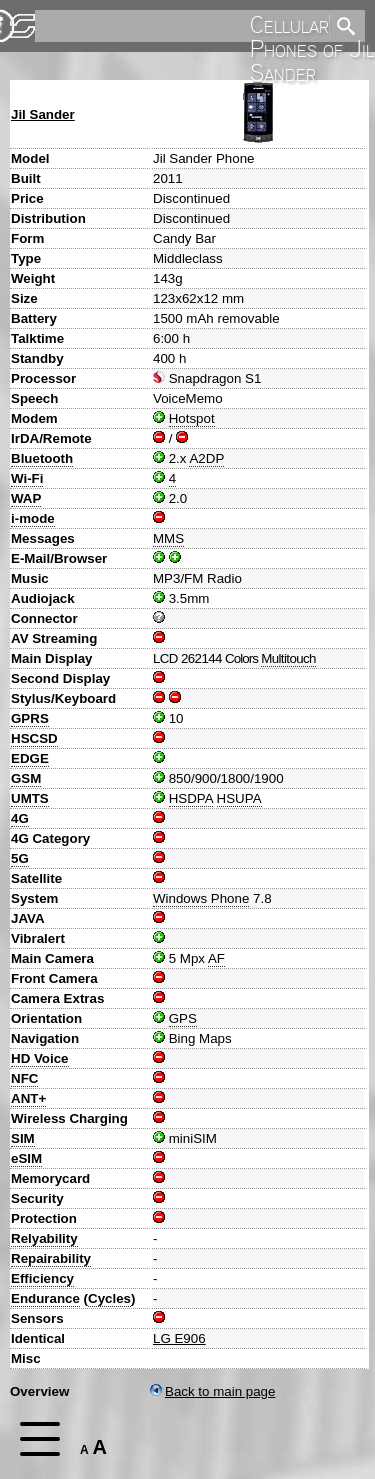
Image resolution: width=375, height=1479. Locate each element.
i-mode (33, 518)
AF (216, 958)
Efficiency (42, 1278)
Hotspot (192, 418)
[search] (180, 26)
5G (20, 858)
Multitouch (288, 658)
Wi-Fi (27, 478)
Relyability (44, 1238)
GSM (26, 778)
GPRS (30, 718)
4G (20, 818)
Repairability (51, 1258)
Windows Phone (201, 898)
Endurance (45, 1298)
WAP (26, 498)
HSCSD (34, 738)
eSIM (26, 1158)
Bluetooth (42, 458)
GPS (183, 1018)
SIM (23, 1138)
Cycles (109, 1298)
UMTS (30, 798)
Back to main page (212, 1391)
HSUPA (239, 798)
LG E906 (179, 1338)
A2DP (206, 458)
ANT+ (28, 1098)
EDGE (30, 758)
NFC (24, 1078)
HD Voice (40, 1058)
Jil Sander (43, 114)
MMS (168, 538)
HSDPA (191, 798)
